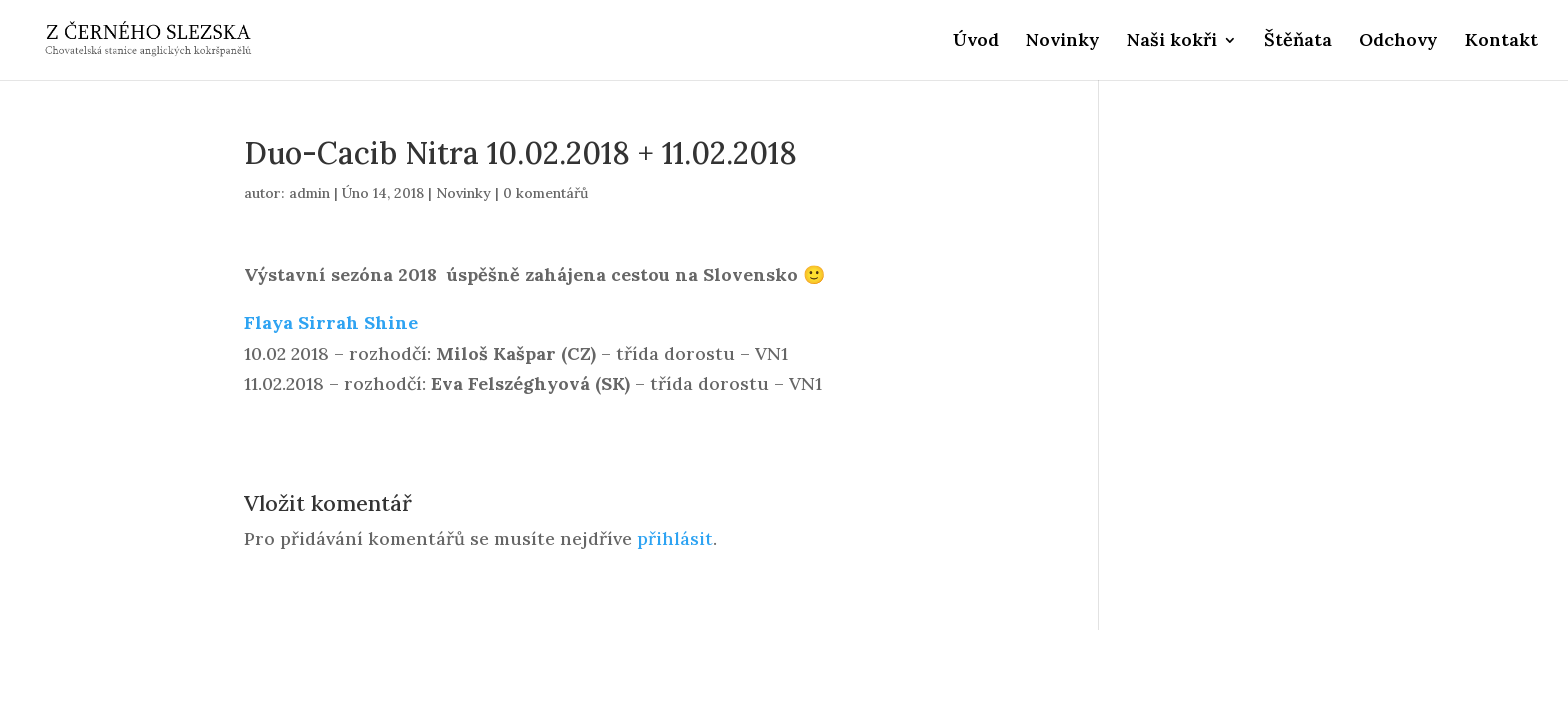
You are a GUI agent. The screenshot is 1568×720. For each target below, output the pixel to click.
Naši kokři (1172, 42)
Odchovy (1398, 42)
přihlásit (675, 538)
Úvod (976, 42)
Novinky (1063, 42)
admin (309, 193)
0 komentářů (545, 193)
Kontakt (1501, 42)
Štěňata (1298, 42)
